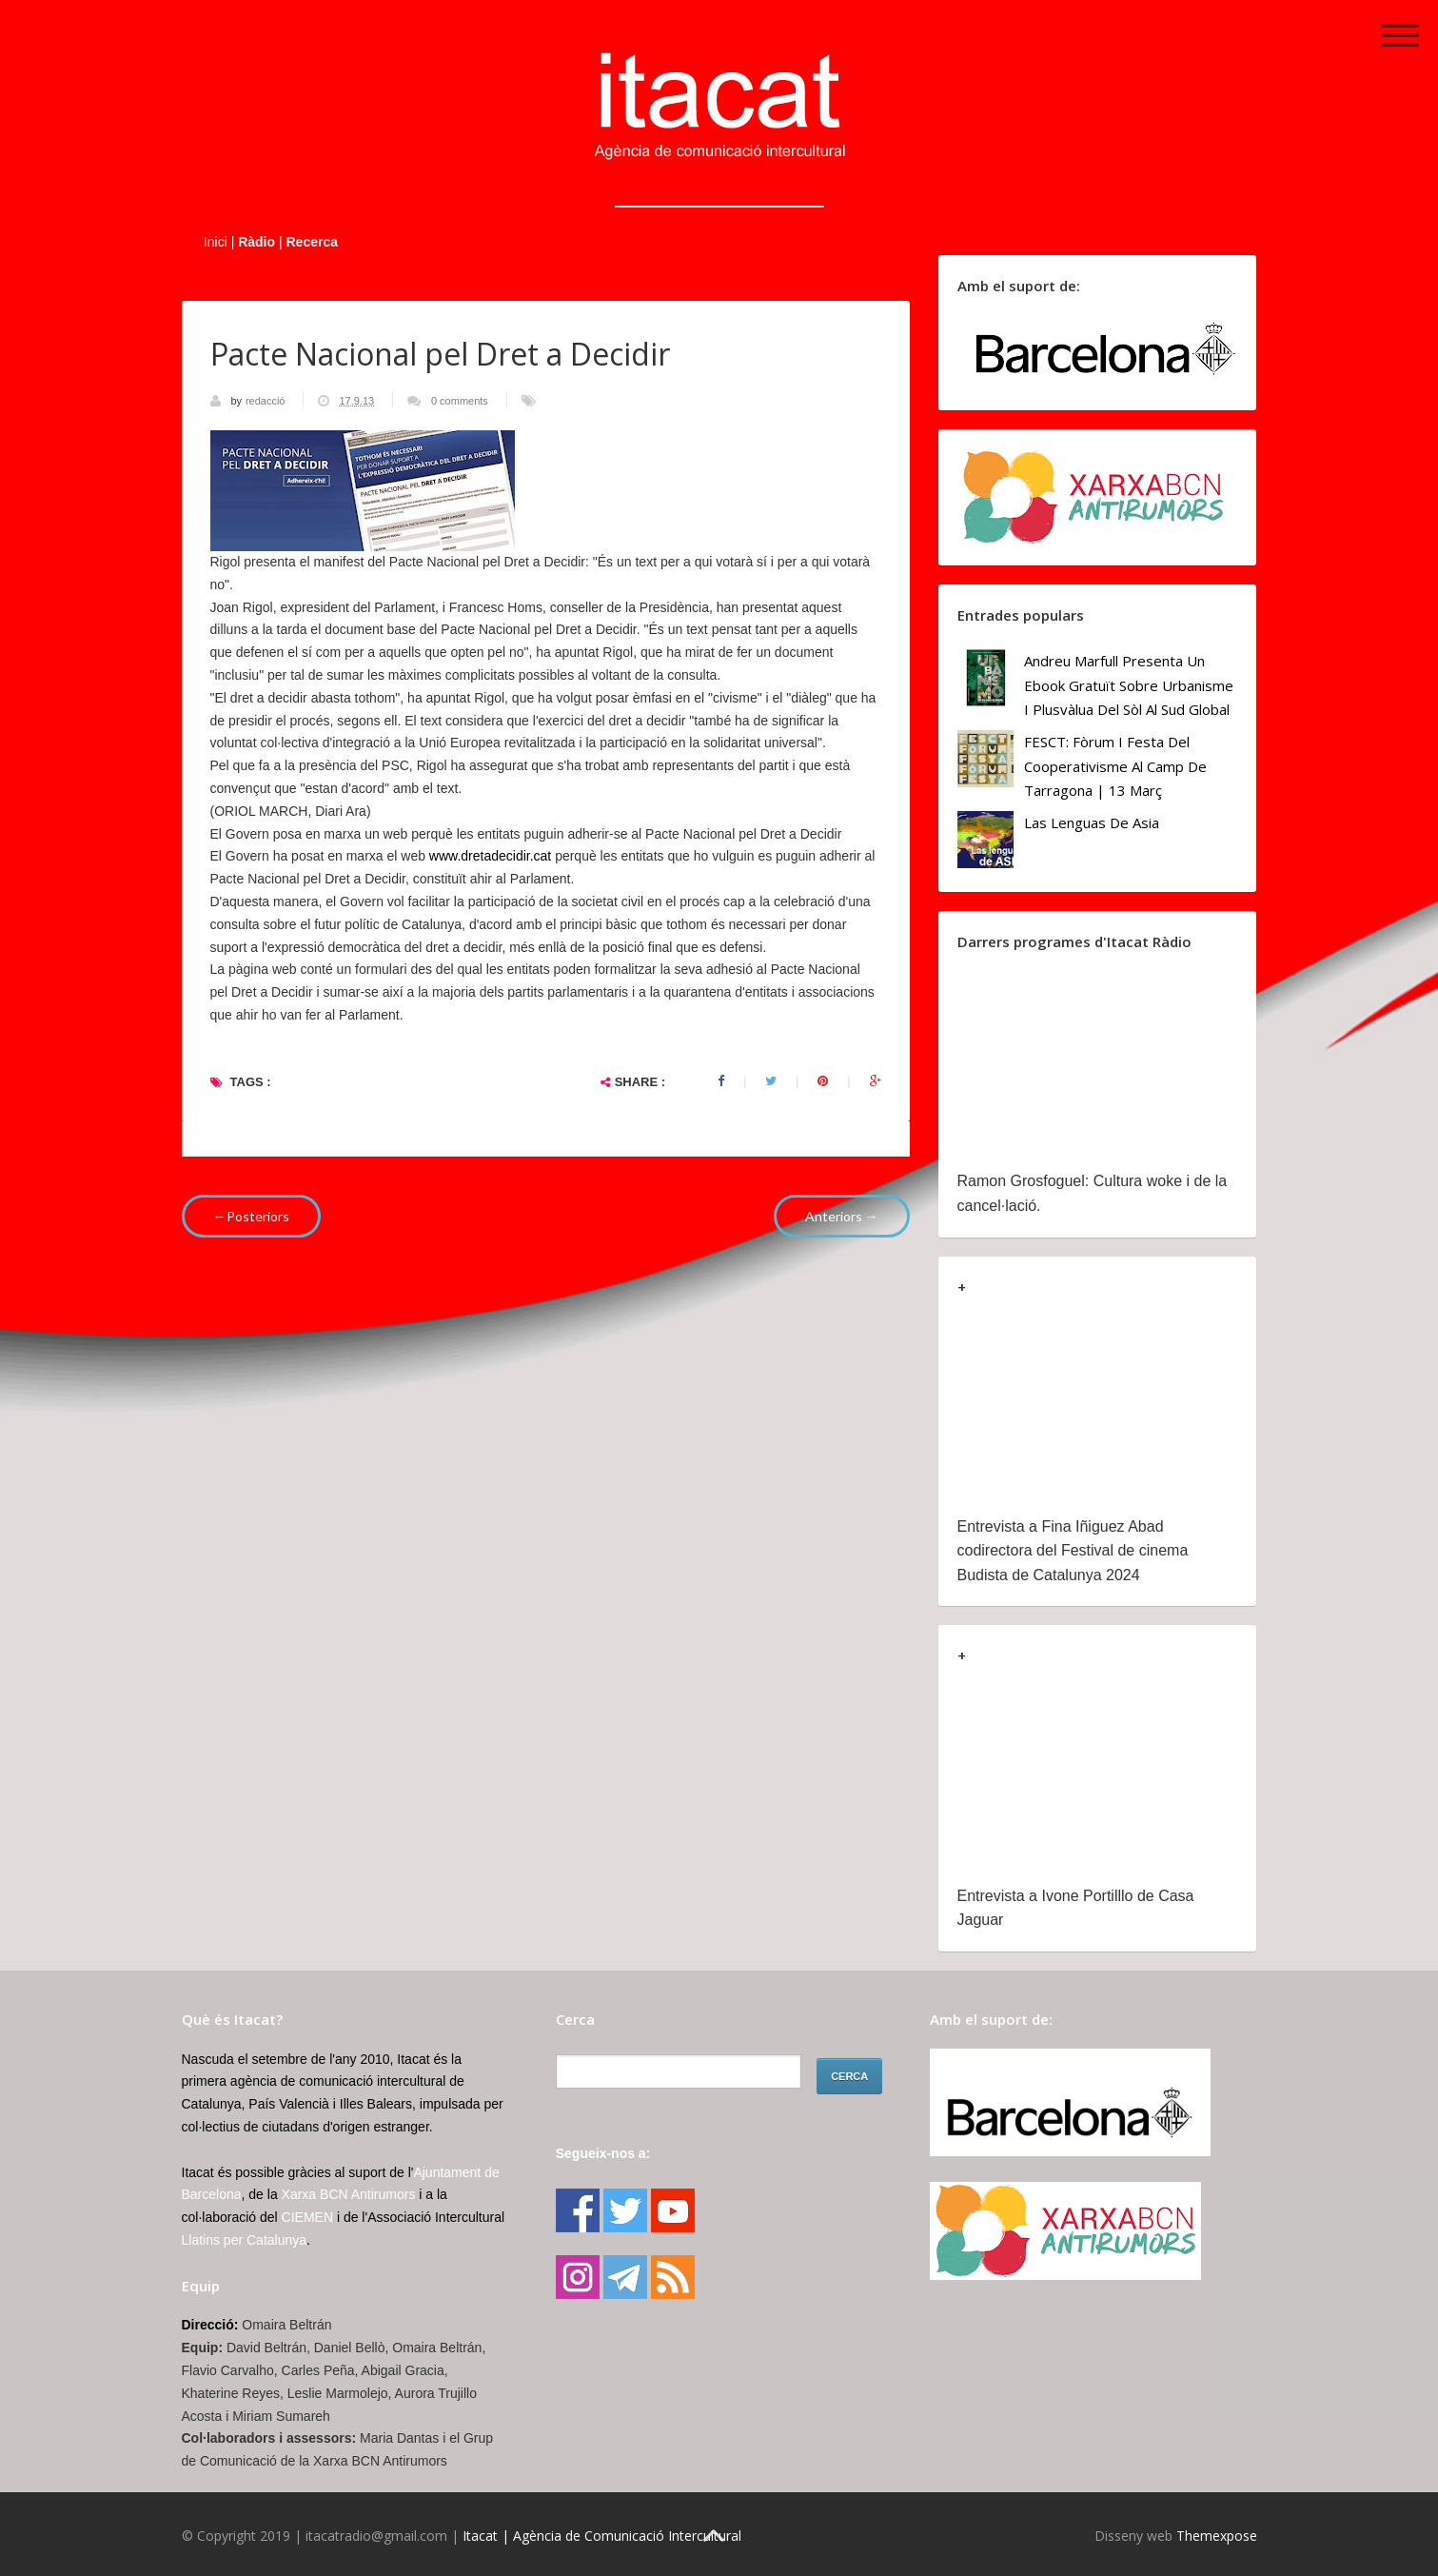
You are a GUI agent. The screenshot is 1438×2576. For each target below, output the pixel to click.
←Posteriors (251, 1216)
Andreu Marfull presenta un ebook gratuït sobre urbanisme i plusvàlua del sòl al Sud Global (1128, 685)
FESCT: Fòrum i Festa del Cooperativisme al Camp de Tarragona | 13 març (1115, 766)
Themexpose (1216, 2535)
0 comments (459, 400)
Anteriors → (841, 1216)
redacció (267, 400)
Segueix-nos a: (603, 2153)
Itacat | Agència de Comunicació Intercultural (602, 2535)
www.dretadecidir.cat (490, 855)
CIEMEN (307, 2217)
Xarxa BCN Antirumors (349, 2194)
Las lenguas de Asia (1091, 822)
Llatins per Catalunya (244, 2240)
